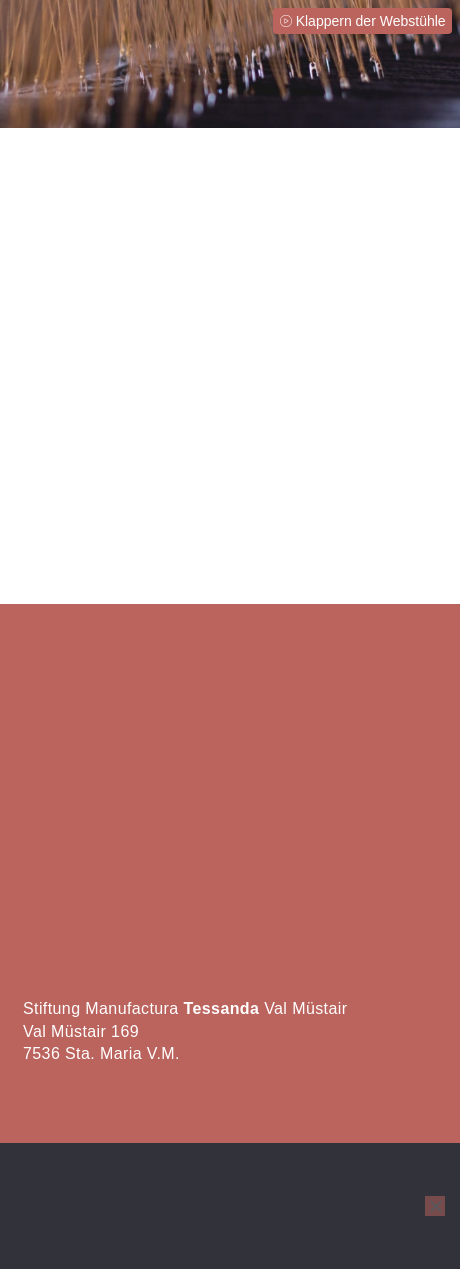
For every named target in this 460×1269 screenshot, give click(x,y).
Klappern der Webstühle (371, 21)
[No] (435, 1206)
